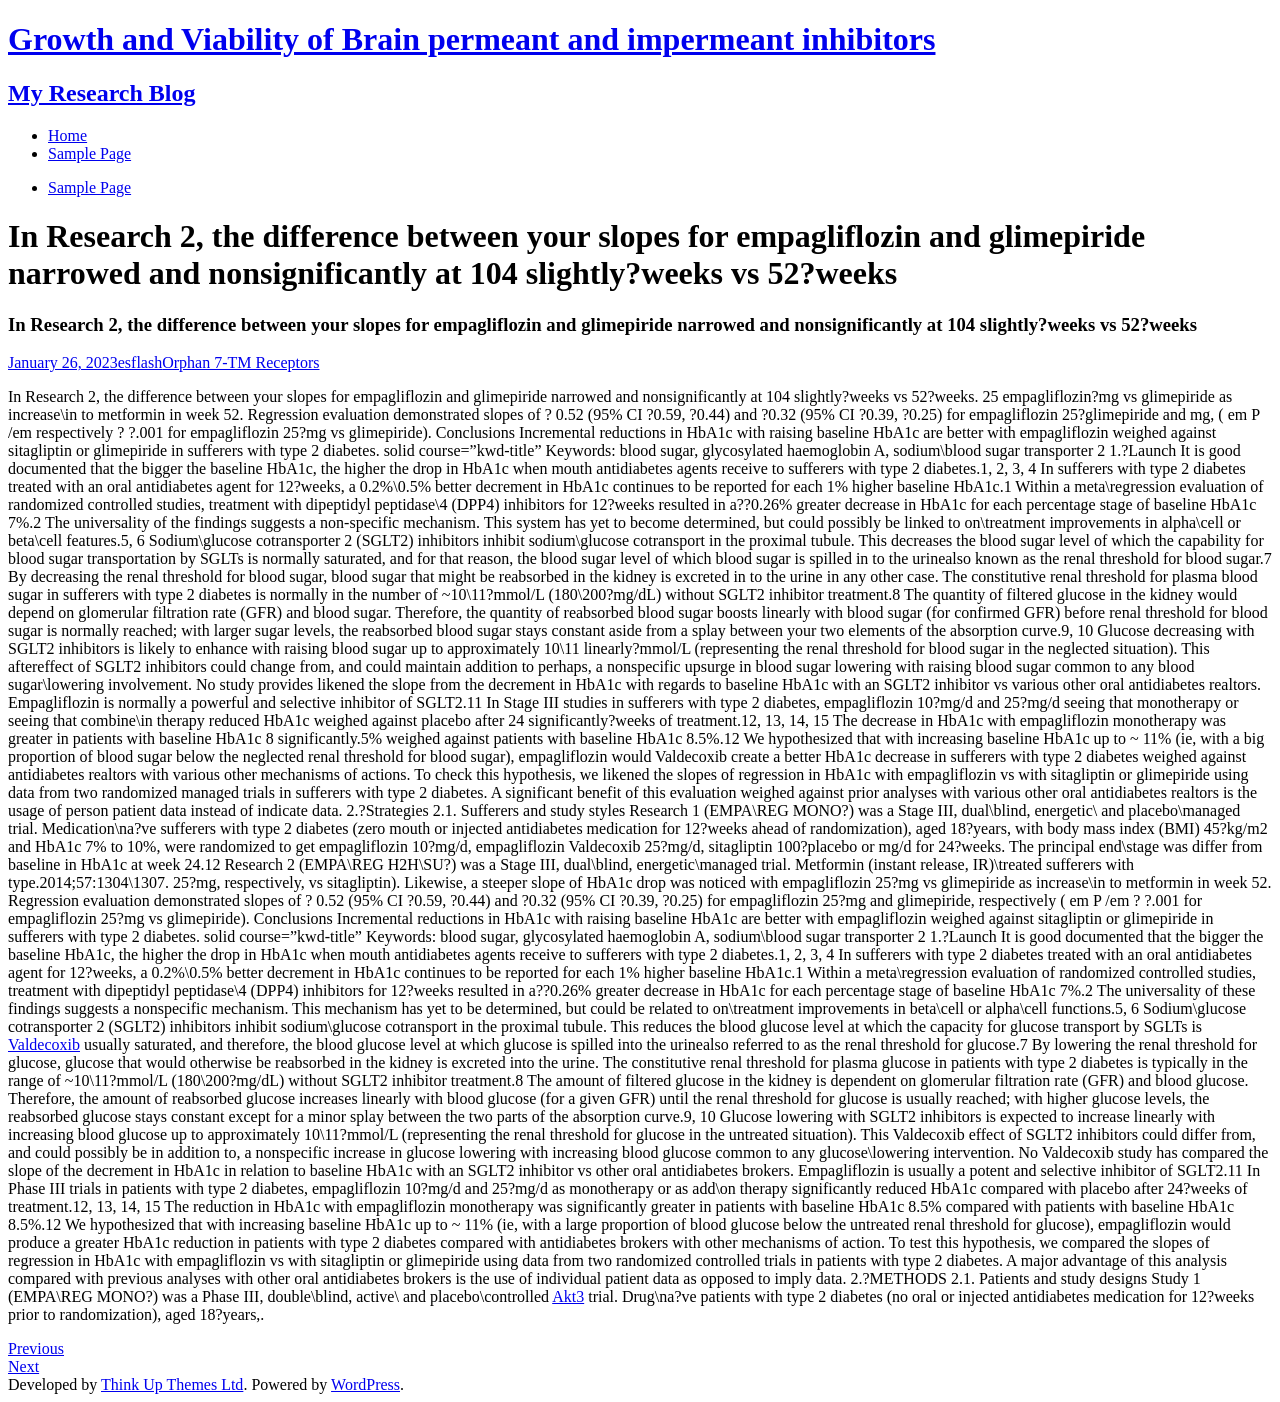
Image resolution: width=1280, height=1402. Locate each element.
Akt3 (568, 1296)
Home (67, 135)
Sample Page (89, 187)
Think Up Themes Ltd (172, 1384)
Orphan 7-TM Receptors (240, 362)
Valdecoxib (44, 1044)
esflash (140, 362)
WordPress (365, 1384)
